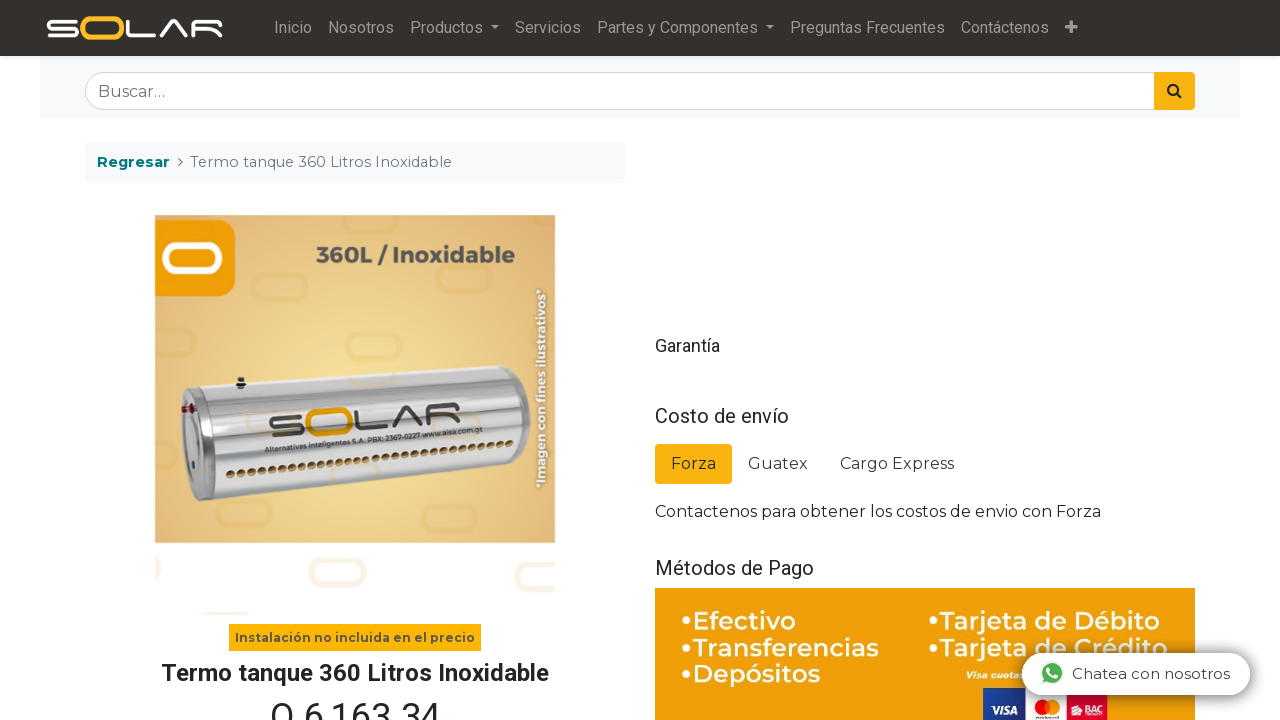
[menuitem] (297, 28)
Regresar (133, 162)
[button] (1075, 28)
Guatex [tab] (778, 463)
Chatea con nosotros (1135, 673)
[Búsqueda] (1174, 91)
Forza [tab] (693, 463)
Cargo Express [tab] (897, 463)
